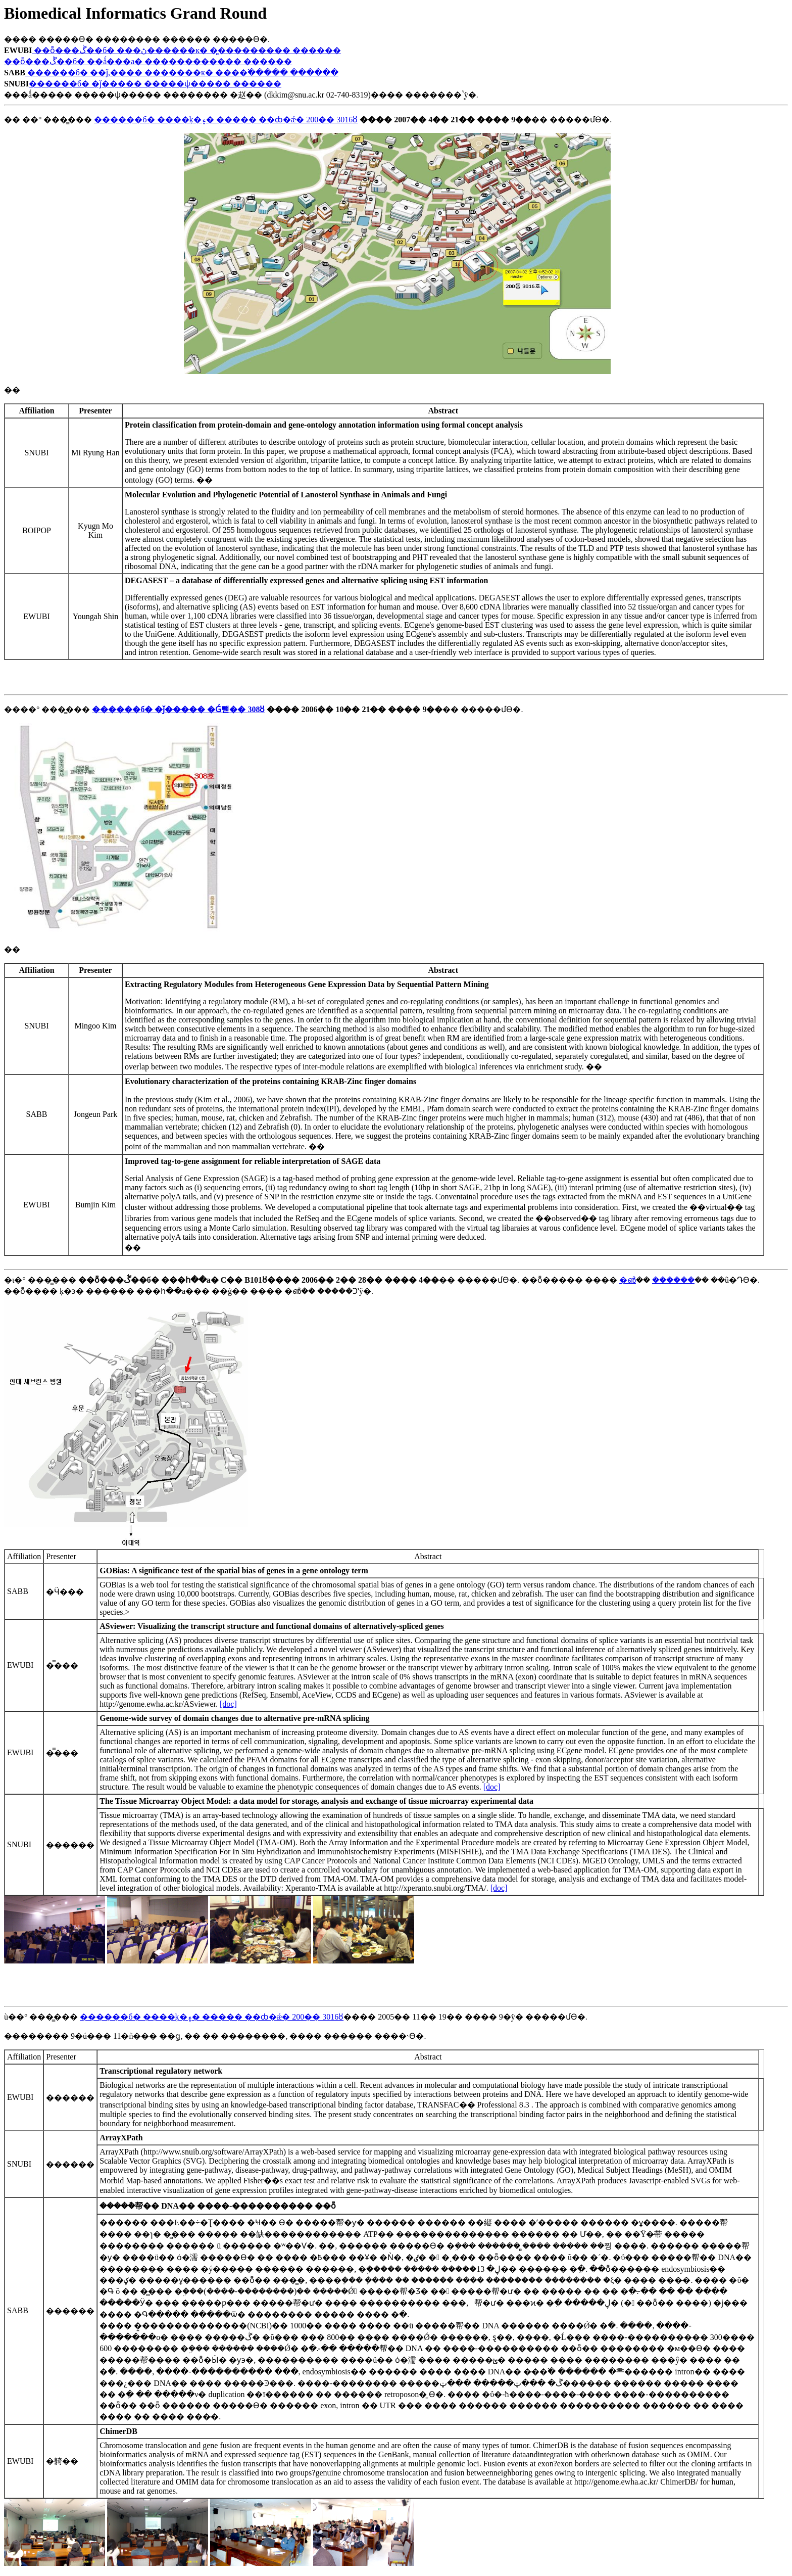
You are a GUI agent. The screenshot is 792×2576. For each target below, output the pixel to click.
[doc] (228, 1704)
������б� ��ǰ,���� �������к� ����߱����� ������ (181, 72)
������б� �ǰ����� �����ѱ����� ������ (155, 83)
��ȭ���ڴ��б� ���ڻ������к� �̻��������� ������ (186, 50)
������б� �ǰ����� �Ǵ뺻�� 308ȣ (178, 709)
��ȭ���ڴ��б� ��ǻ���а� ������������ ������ (148, 61)
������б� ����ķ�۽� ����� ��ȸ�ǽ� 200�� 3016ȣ (226, 119)
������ (673, 1280)
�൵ (627, 1280)
